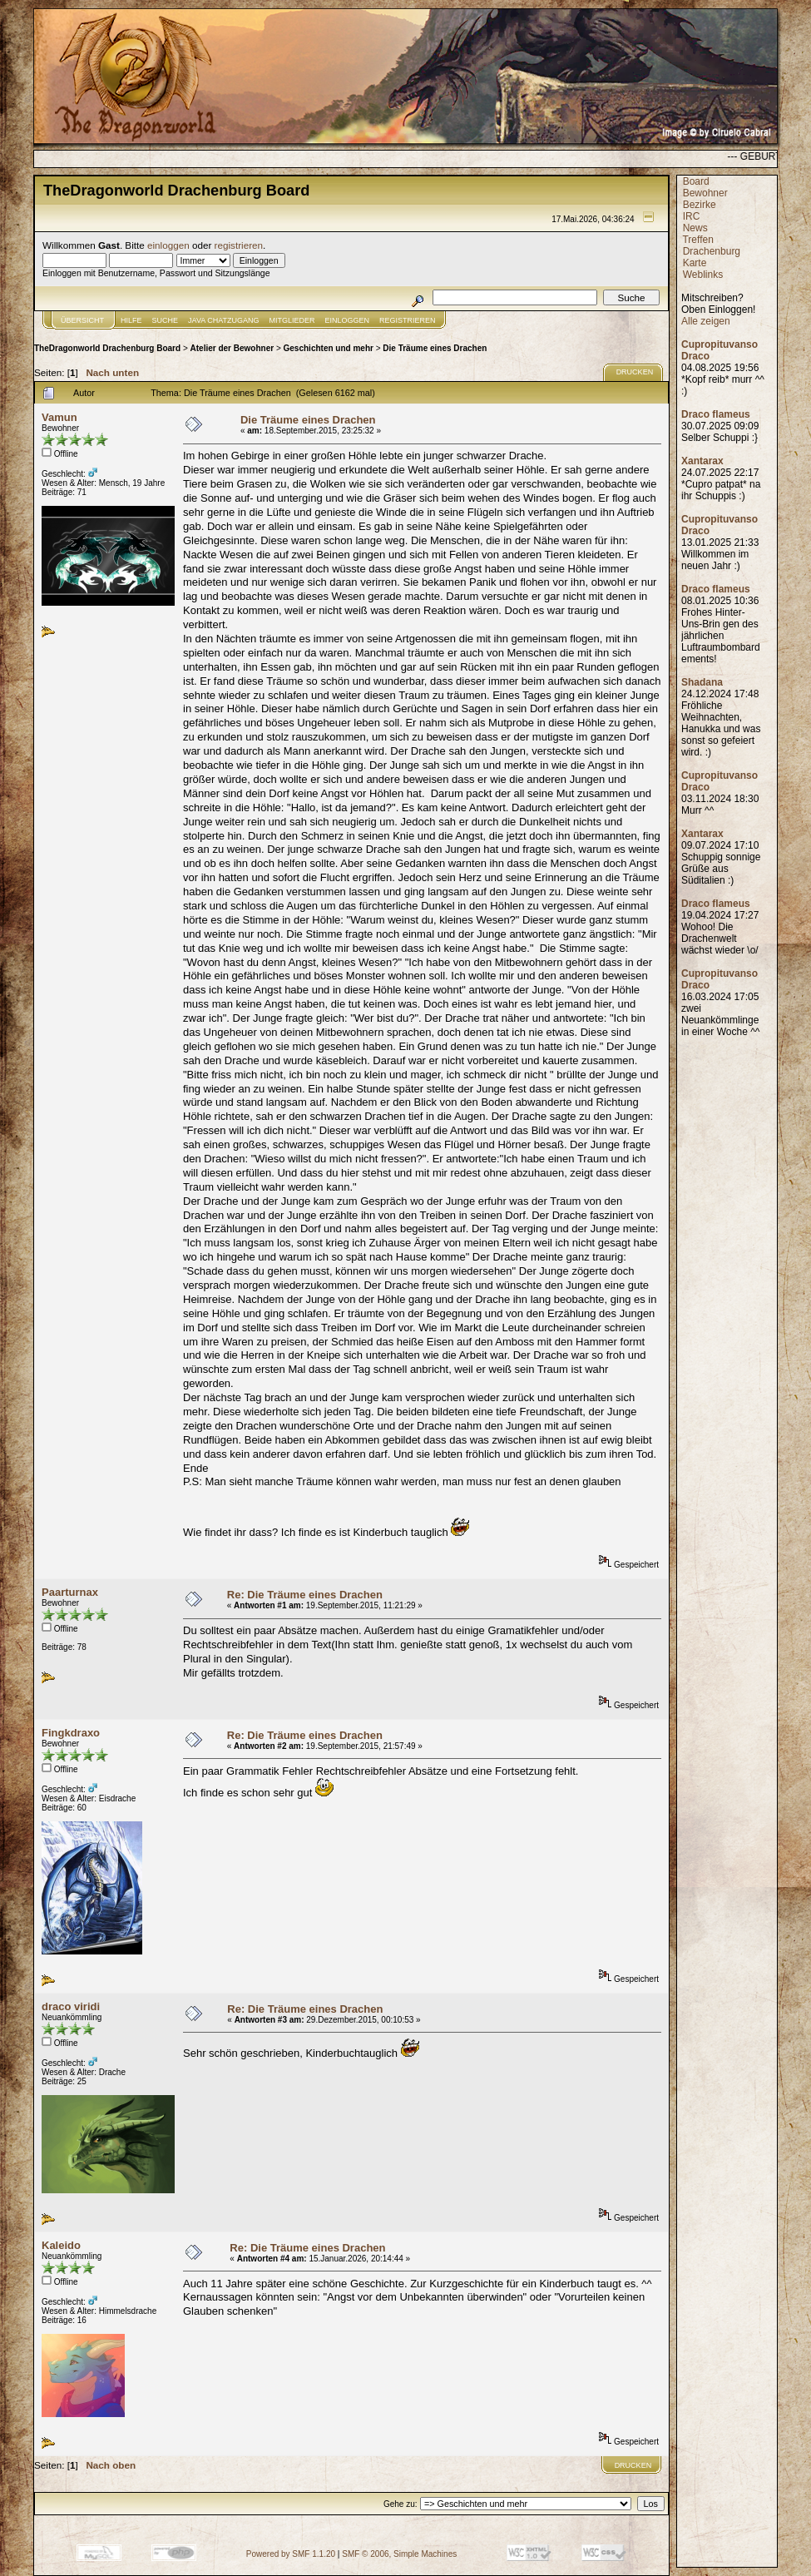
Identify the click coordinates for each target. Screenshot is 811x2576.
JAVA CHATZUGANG (224, 320)
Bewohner (705, 193)
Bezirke (699, 205)
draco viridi (71, 2006)
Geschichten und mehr (328, 348)
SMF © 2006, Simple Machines (399, 2554)
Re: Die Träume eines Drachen (305, 1594)
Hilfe (131, 320)
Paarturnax (70, 1592)
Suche (165, 320)
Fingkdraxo (71, 1732)
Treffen (697, 239)
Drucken (635, 372)
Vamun (59, 417)
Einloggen (347, 320)
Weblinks (703, 274)
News (695, 228)
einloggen (168, 245)
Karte (695, 263)
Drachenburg (711, 251)
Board (696, 181)
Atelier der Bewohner (232, 348)
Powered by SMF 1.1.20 (290, 2554)
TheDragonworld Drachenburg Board (107, 348)
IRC (691, 216)
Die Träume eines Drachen (435, 348)
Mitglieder (292, 320)
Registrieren (407, 320)
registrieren (239, 245)
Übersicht (82, 320)
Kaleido (61, 2245)
